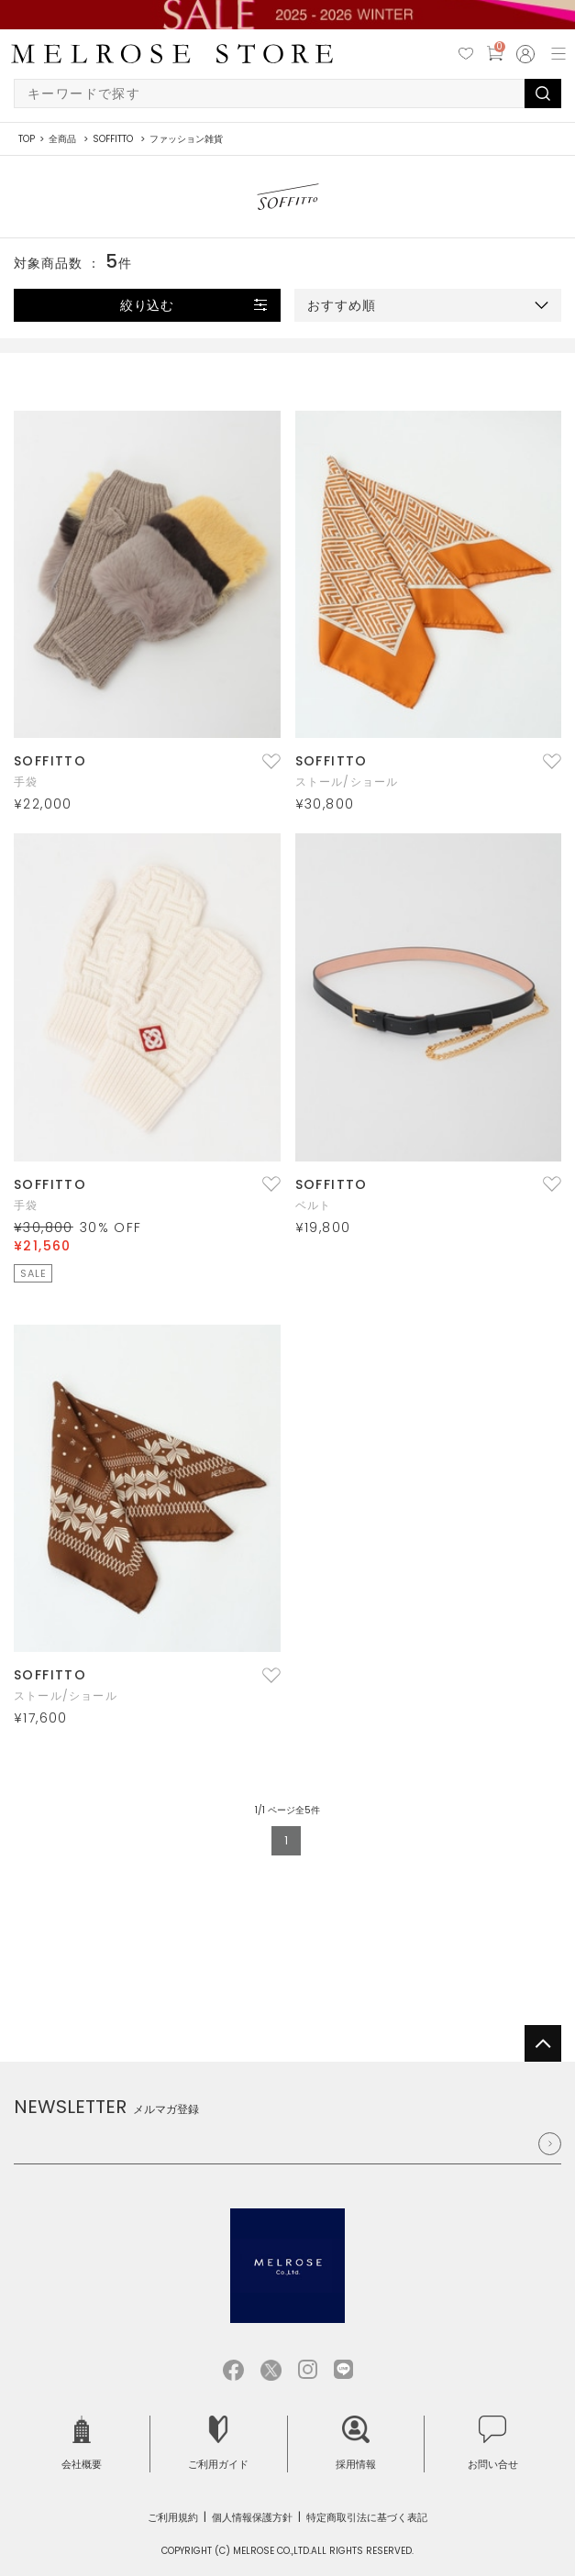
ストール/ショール (347, 781)
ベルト (313, 1205)
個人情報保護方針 (252, 2517)
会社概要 (81, 2443)
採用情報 (356, 2443)
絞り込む (147, 305)
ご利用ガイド (218, 2443)
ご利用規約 (173, 2517)
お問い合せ (493, 2443)
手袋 (26, 781)
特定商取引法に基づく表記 (366, 2517)
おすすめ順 (341, 305)
